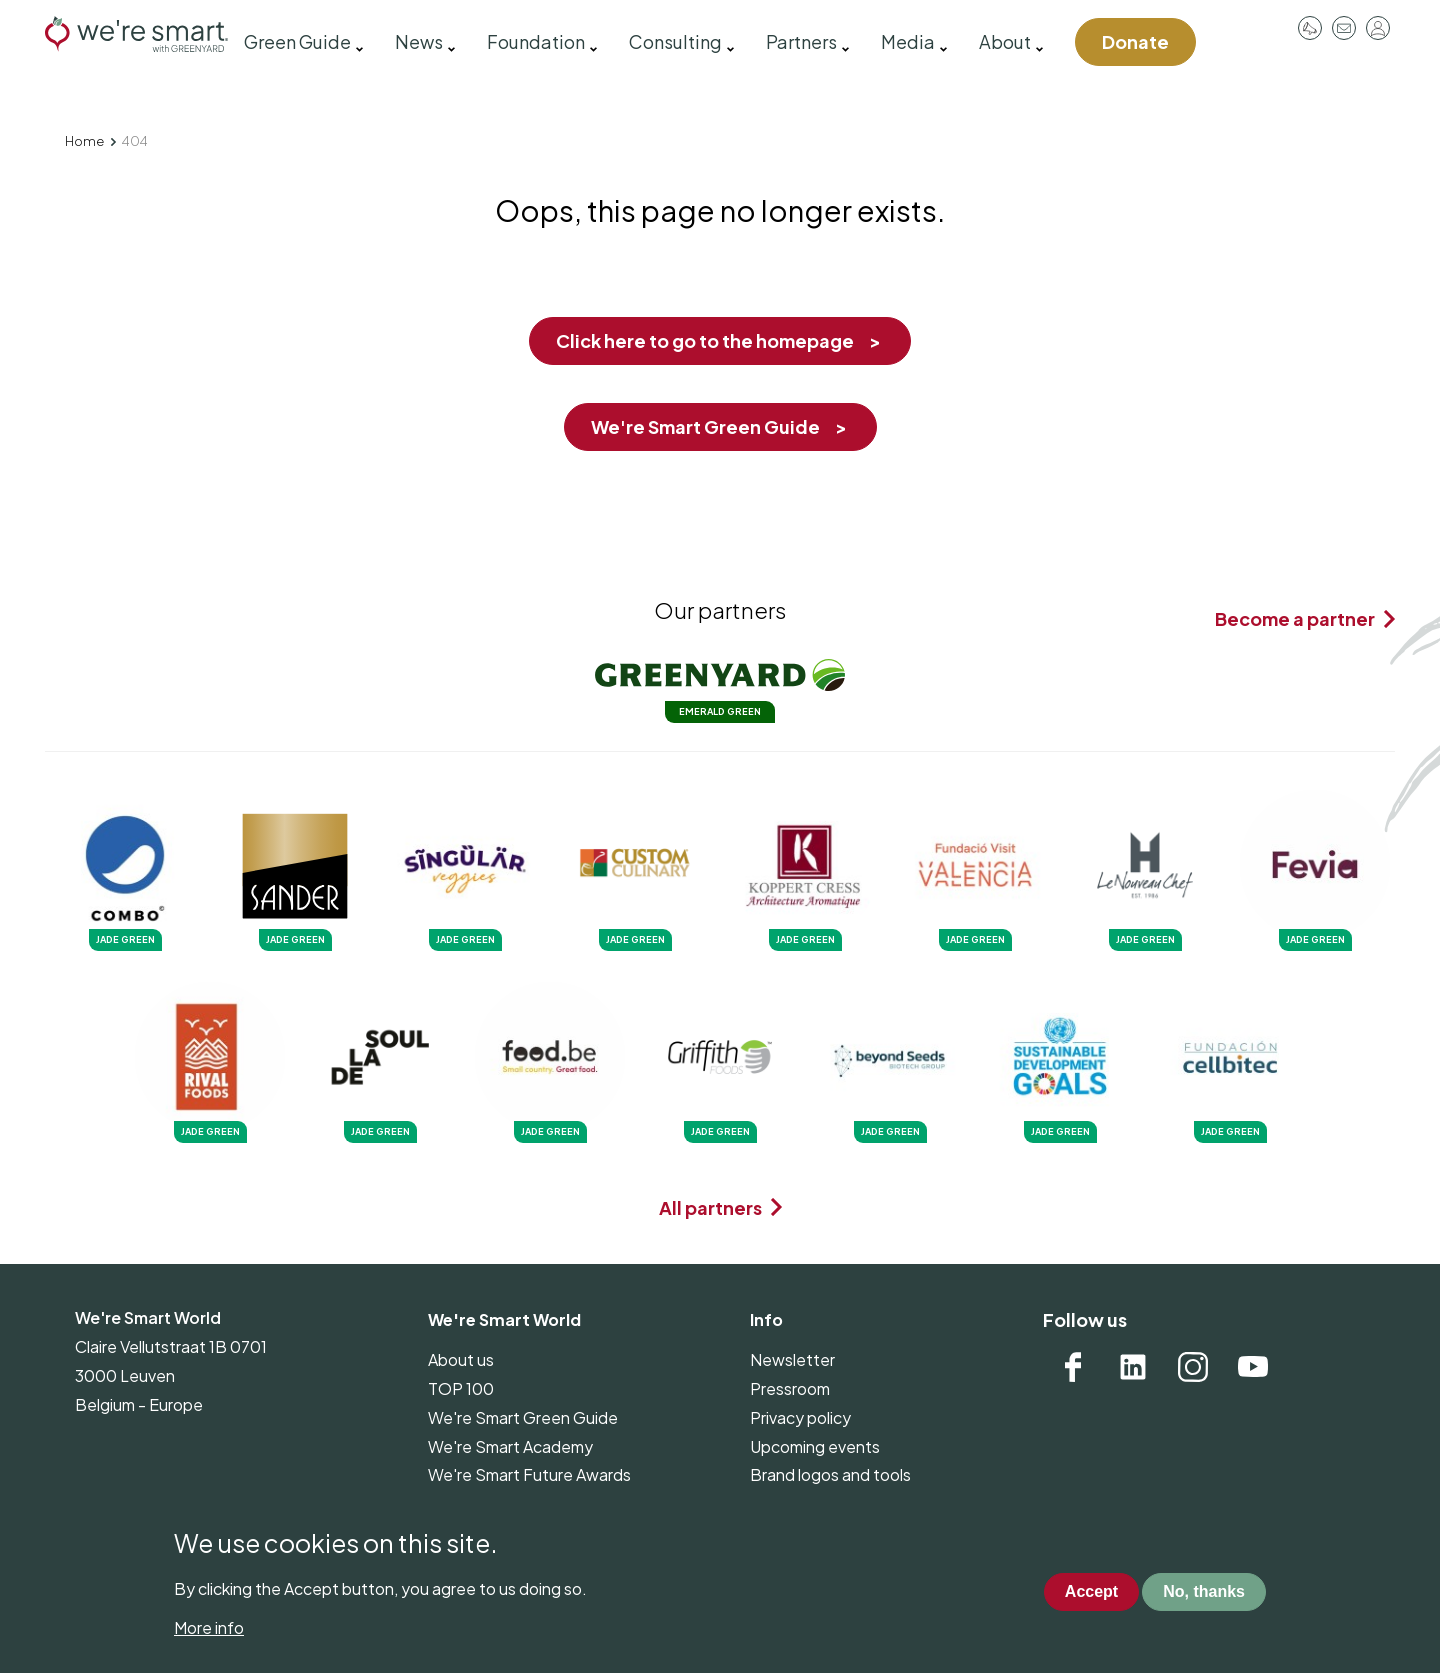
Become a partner (1295, 618)
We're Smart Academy (510, 1446)
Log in (1378, 28)
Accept (1091, 1591)
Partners (801, 41)
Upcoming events (815, 1446)
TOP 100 (461, 1388)
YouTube (1253, 1367)
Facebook (1073, 1367)
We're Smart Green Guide (705, 426)
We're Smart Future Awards (529, 1474)
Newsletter (792, 1359)
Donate (1135, 41)
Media (908, 41)
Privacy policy (800, 1417)
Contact (1344, 28)
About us (461, 1359)
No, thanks (1204, 1591)
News (419, 41)
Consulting (675, 41)
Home (84, 141)
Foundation (536, 41)
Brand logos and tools (830, 1474)
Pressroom (1310, 28)
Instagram (1193, 1367)
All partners (710, 1207)
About (1005, 41)
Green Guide (297, 41)
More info (209, 1627)
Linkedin (1133, 1367)
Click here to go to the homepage (705, 340)
